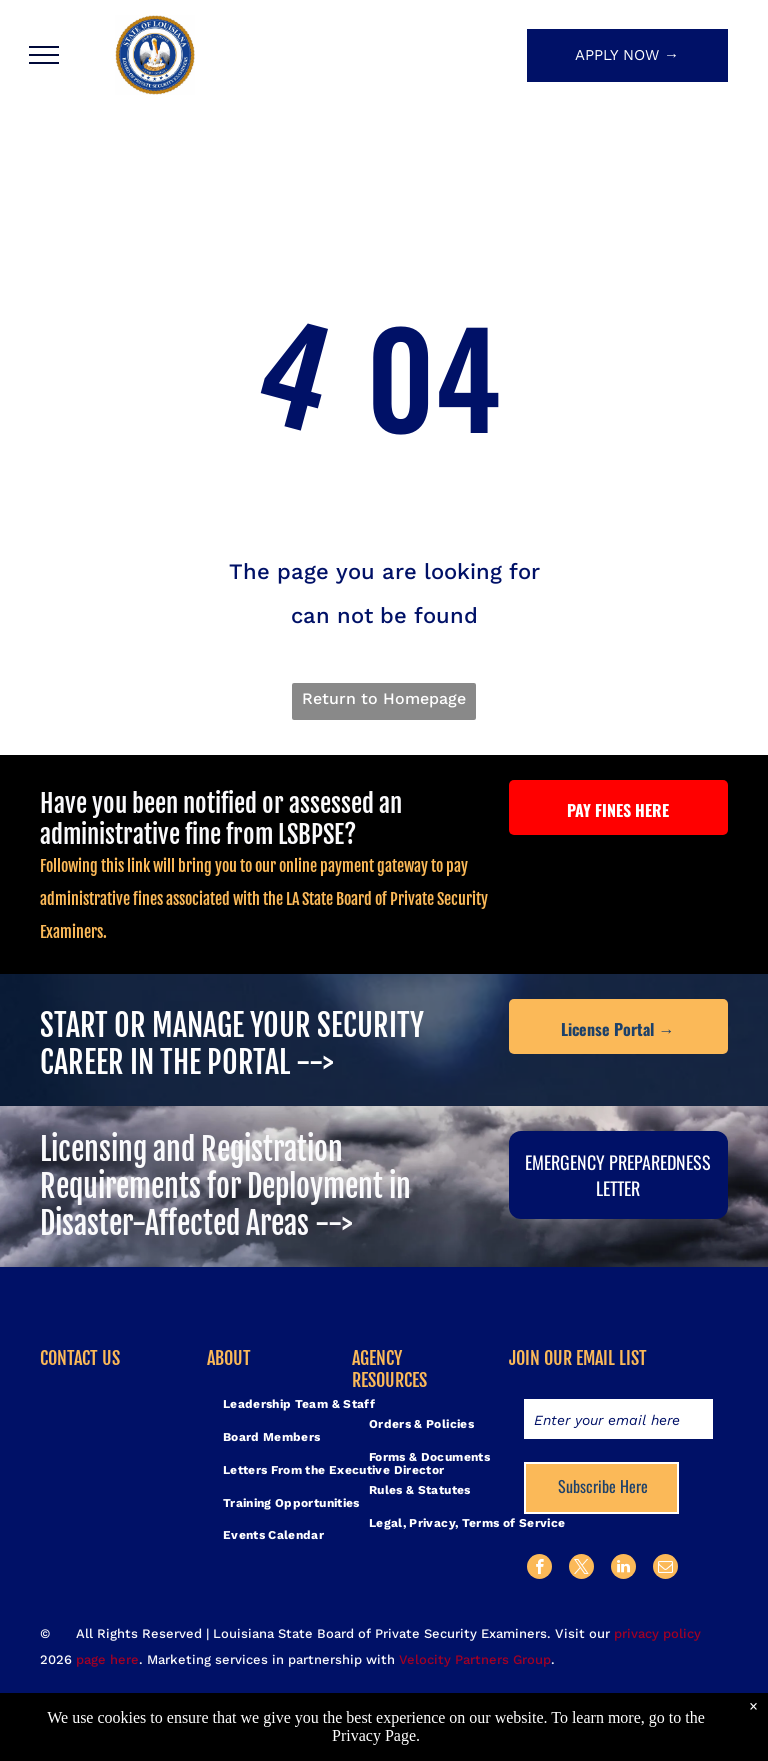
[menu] (44, 55)
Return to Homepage (384, 698)
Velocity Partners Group (475, 1659)
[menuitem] (299, 1404)
